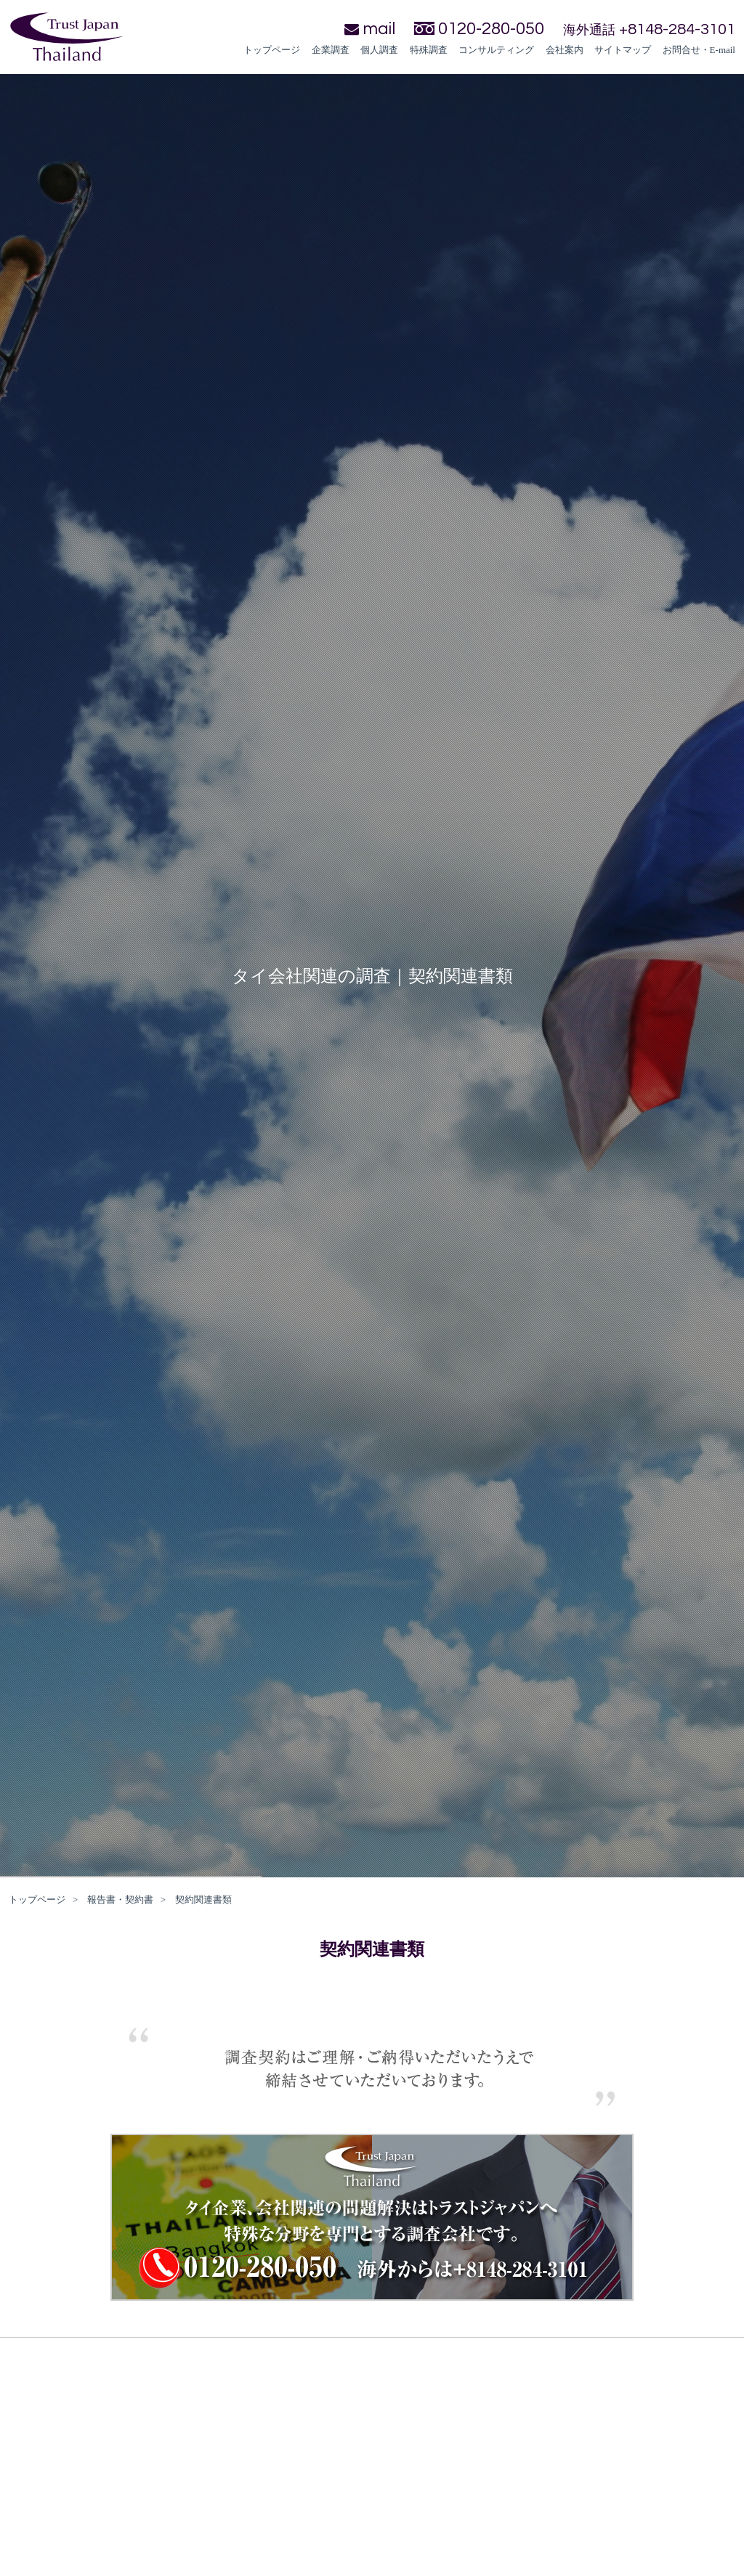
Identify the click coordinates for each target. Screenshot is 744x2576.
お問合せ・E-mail (699, 49)
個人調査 (379, 49)
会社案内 (564, 49)
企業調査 (330, 49)
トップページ (271, 49)
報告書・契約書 (120, 1899)
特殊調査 (429, 49)
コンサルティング (496, 49)
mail (369, 29)
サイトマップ (622, 49)
